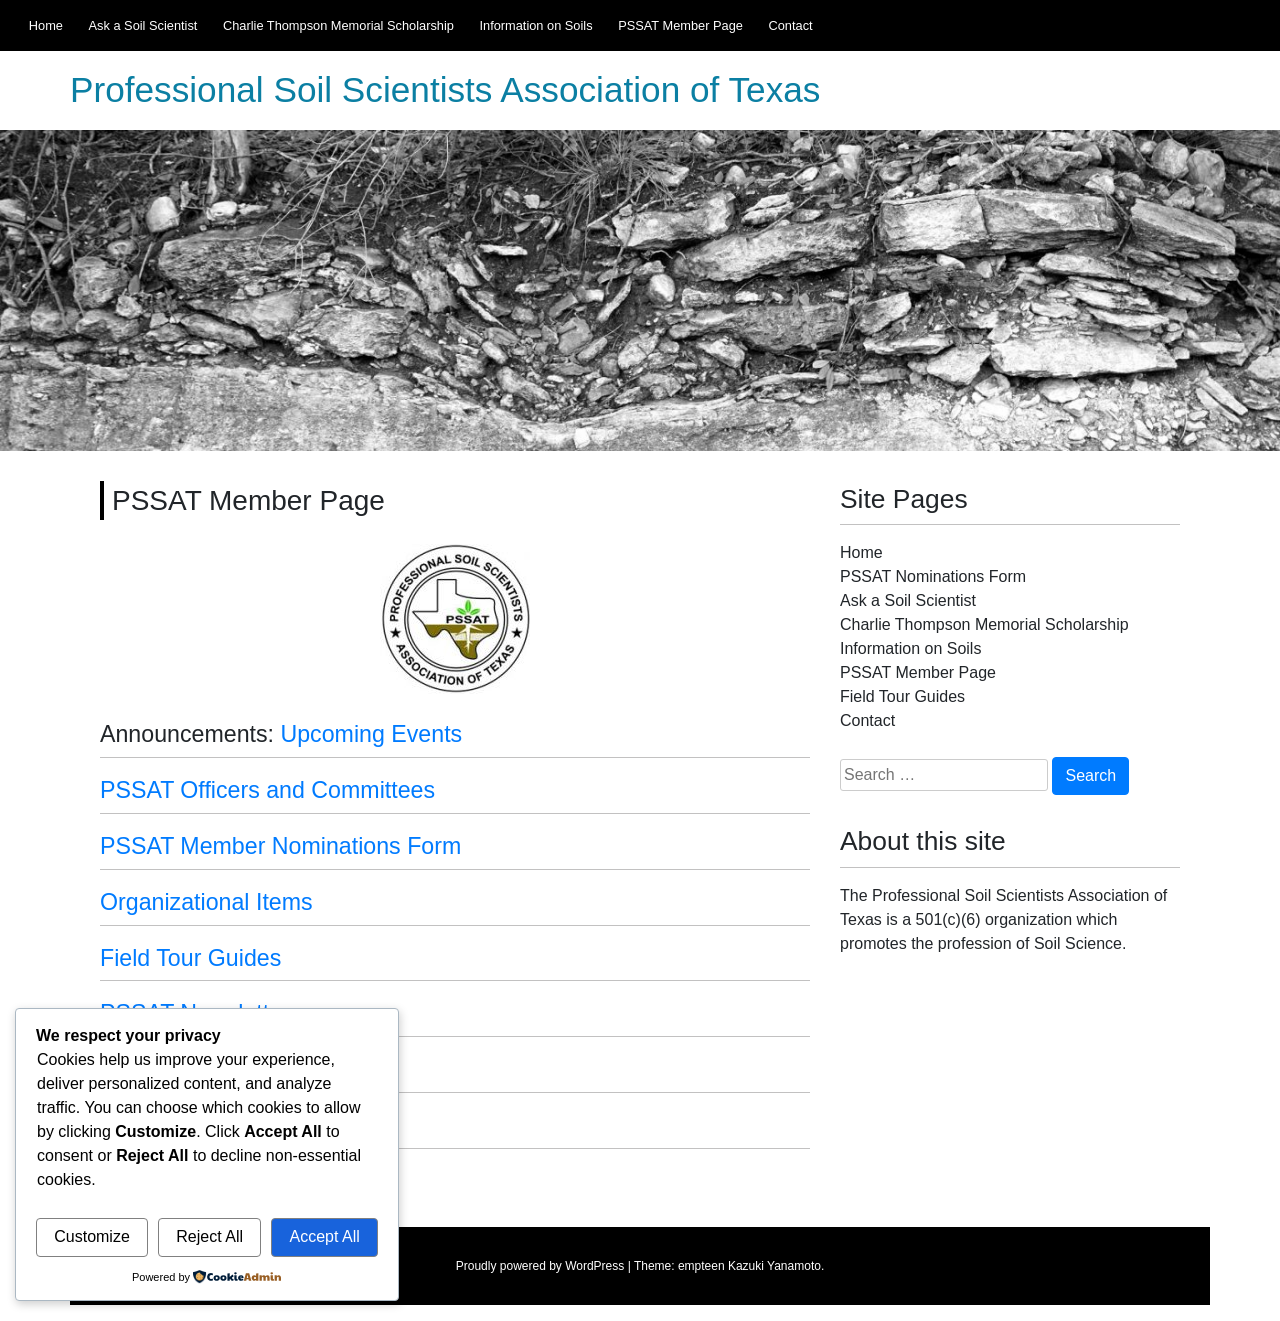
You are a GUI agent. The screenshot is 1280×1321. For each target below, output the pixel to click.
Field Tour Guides (190, 958)
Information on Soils (535, 25)
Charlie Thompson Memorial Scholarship (338, 25)
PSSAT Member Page (680, 25)
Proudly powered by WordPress (540, 1266)
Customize (92, 1236)
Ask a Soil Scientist (143, 25)
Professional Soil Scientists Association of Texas (445, 90)
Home (46, 25)
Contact (790, 25)
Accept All (324, 1236)
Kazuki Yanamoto (774, 1266)
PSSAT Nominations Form (933, 576)
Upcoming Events (371, 734)
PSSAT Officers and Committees (267, 790)
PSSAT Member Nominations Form (280, 846)
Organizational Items (206, 902)
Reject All (209, 1236)
